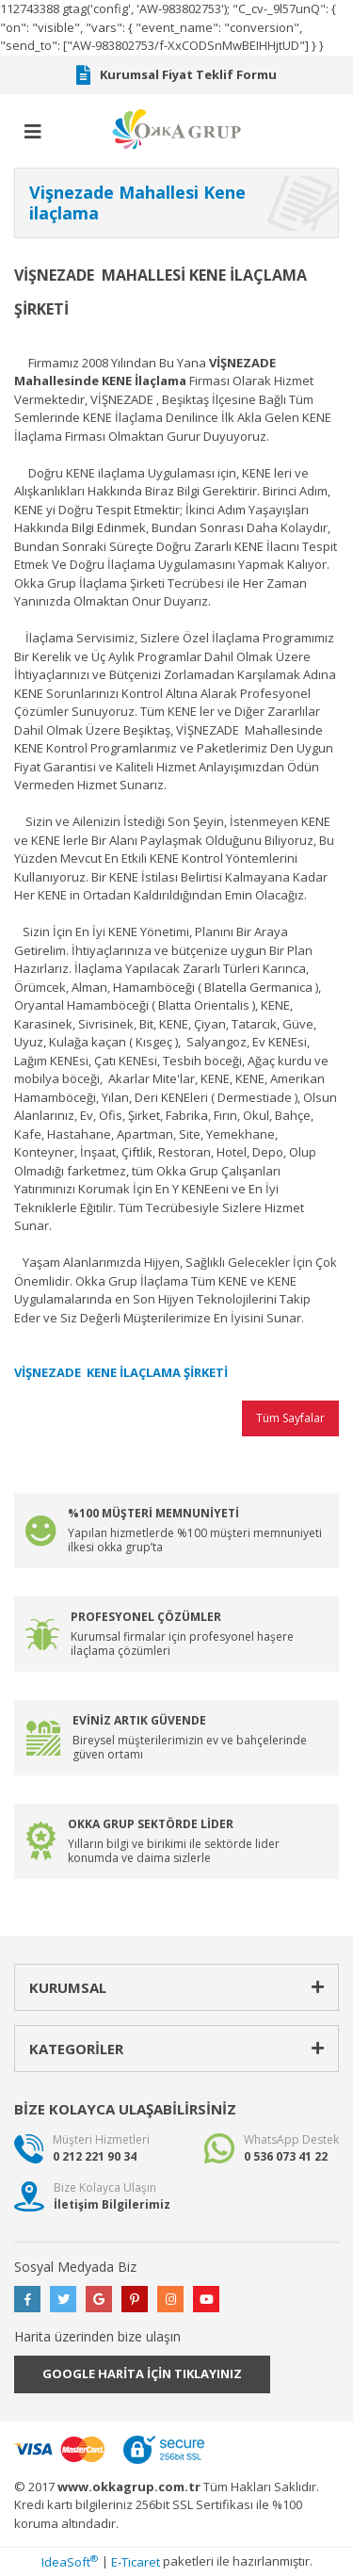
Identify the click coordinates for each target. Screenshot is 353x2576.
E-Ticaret (135, 2561)
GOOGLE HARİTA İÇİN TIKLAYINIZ (142, 2373)
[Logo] (177, 128)
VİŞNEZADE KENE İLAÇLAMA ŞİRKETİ (121, 1372)
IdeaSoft (69, 2561)
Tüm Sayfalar (290, 1418)
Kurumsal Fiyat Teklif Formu (176, 75)
